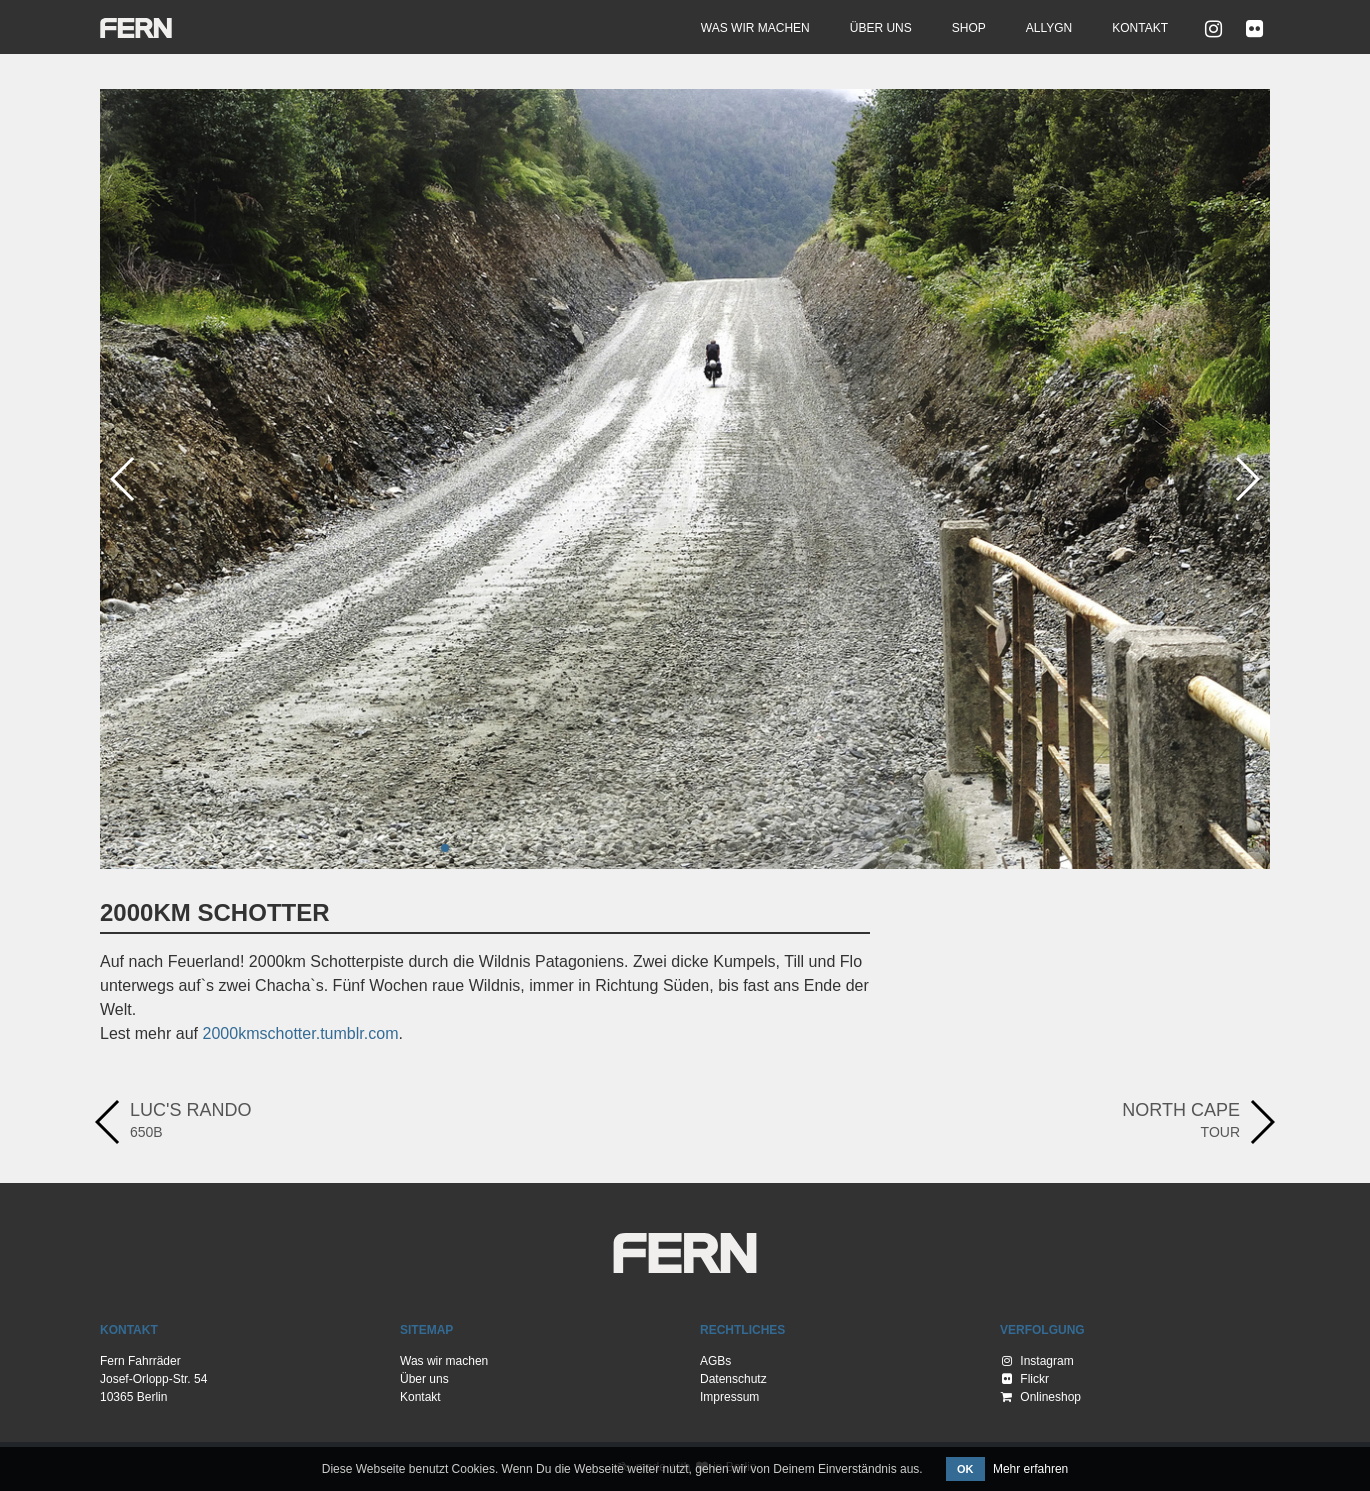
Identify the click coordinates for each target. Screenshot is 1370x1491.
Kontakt (1140, 28)
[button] (445, 848)
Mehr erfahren (1030, 1469)
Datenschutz (733, 1379)
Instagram (1038, 1361)
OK (965, 1469)
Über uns (881, 28)
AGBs (715, 1361)
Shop (969, 28)
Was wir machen (755, 28)
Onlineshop (1041, 1397)
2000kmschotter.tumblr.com (301, 1033)
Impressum (729, 1397)
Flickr (1025, 1379)
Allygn (1049, 28)
